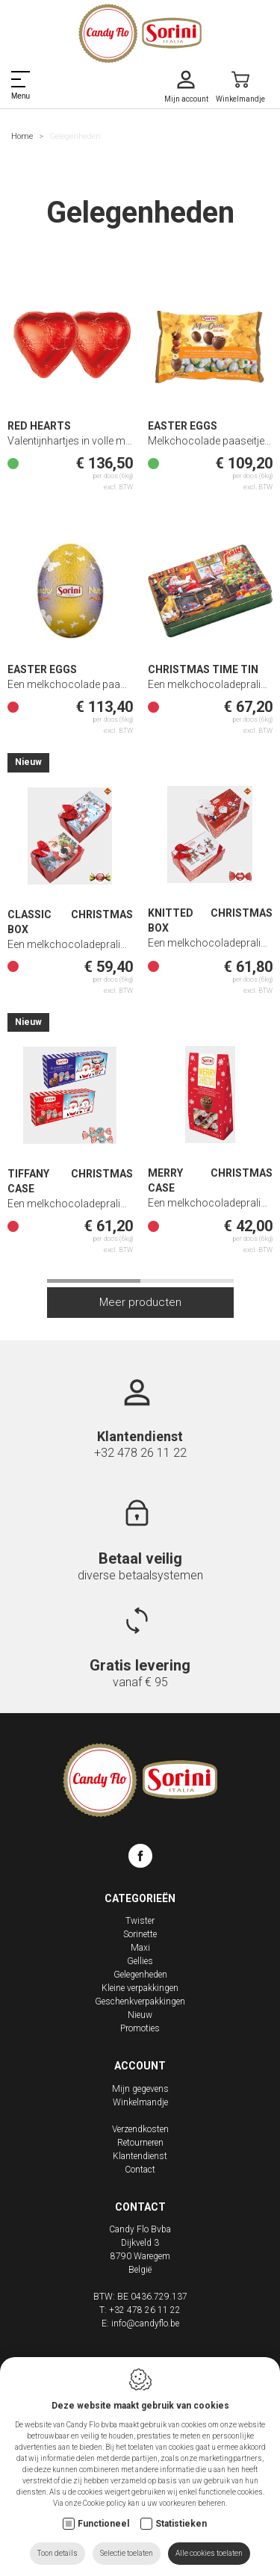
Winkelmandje (140, 2102)
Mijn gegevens (140, 2089)
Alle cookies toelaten (209, 2553)
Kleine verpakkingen (140, 1988)
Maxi (140, 1947)
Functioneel (103, 2523)
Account (140, 2066)
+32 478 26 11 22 (140, 1453)
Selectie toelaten (126, 2553)
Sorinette (140, 1934)
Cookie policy (104, 2503)
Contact (140, 2169)
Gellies (140, 1961)
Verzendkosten (140, 2129)
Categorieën (140, 1898)
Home (22, 136)
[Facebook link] (140, 1858)
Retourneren (140, 2142)
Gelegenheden (140, 1974)
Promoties (140, 2028)
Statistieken (181, 2523)
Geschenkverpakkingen (140, 2001)
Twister (140, 1921)
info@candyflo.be (145, 2323)
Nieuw (140, 2015)
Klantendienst (140, 2156)
